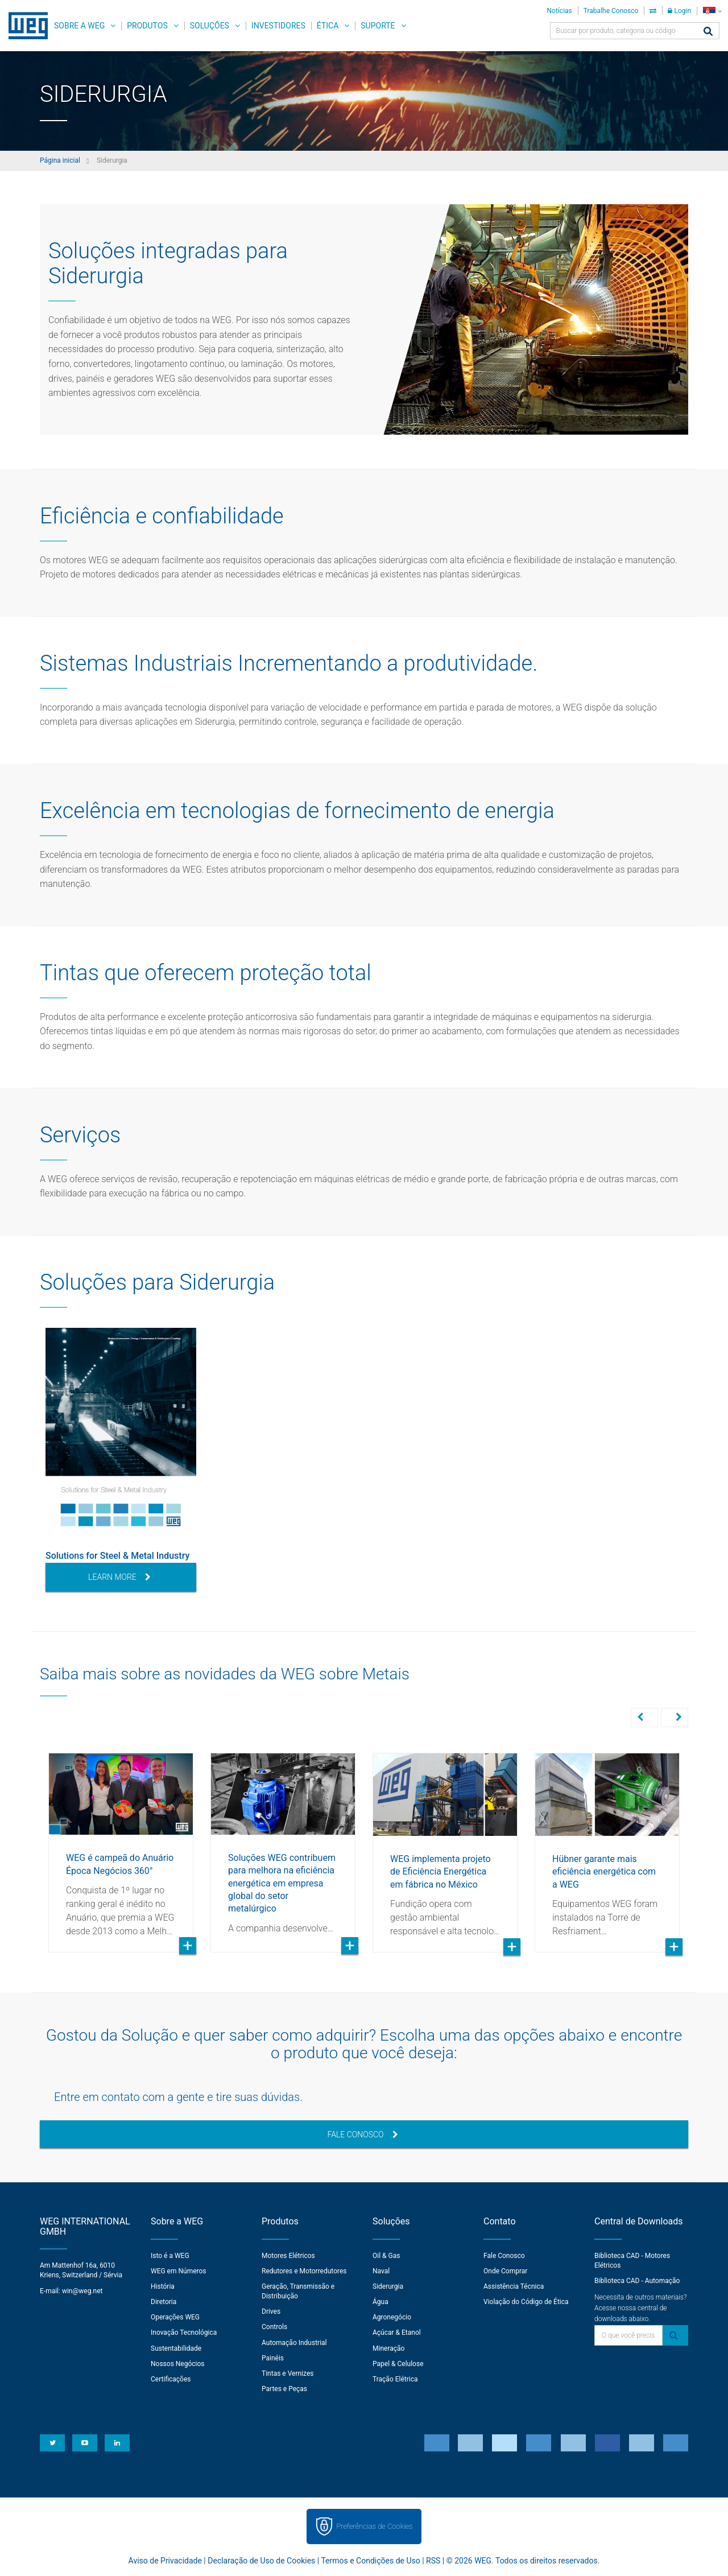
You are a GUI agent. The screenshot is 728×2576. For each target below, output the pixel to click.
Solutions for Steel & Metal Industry (117, 1555)
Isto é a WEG (170, 2255)
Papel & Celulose (398, 2363)
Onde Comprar (505, 2270)
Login (679, 11)
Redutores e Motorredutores (304, 2270)
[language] (712, 11)
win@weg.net (82, 2290)
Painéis (273, 2357)
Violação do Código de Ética (526, 2301)
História (163, 2285)
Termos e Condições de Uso (370, 2559)
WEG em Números (178, 2270)
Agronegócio (392, 2316)
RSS (433, 2559)
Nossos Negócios (178, 2363)
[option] (121, 1459)
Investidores (278, 25)
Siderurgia (388, 2285)
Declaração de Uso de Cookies (261, 2559)
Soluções (209, 25)
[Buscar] (708, 32)
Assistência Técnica (513, 2285)
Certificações (171, 2378)
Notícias (559, 11)
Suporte (378, 25)
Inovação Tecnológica (184, 2331)
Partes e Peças (284, 2388)
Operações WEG (175, 2316)
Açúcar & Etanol (397, 2331)
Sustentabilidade (176, 2347)
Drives (271, 2310)
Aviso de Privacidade (165, 2559)
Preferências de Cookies (374, 2525)
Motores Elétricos (288, 2255)
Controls (274, 2326)
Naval (381, 2270)
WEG (24, 25)
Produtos (147, 25)
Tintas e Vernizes (287, 2372)
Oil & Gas (386, 2255)
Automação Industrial (294, 2342)
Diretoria (163, 2301)
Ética (328, 25)
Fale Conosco (362, 2133)
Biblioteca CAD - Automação (637, 2280)
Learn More (119, 1577)
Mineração (388, 2347)
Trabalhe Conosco (611, 11)
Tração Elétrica (395, 2378)
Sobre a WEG (79, 25)
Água (380, 2301)
